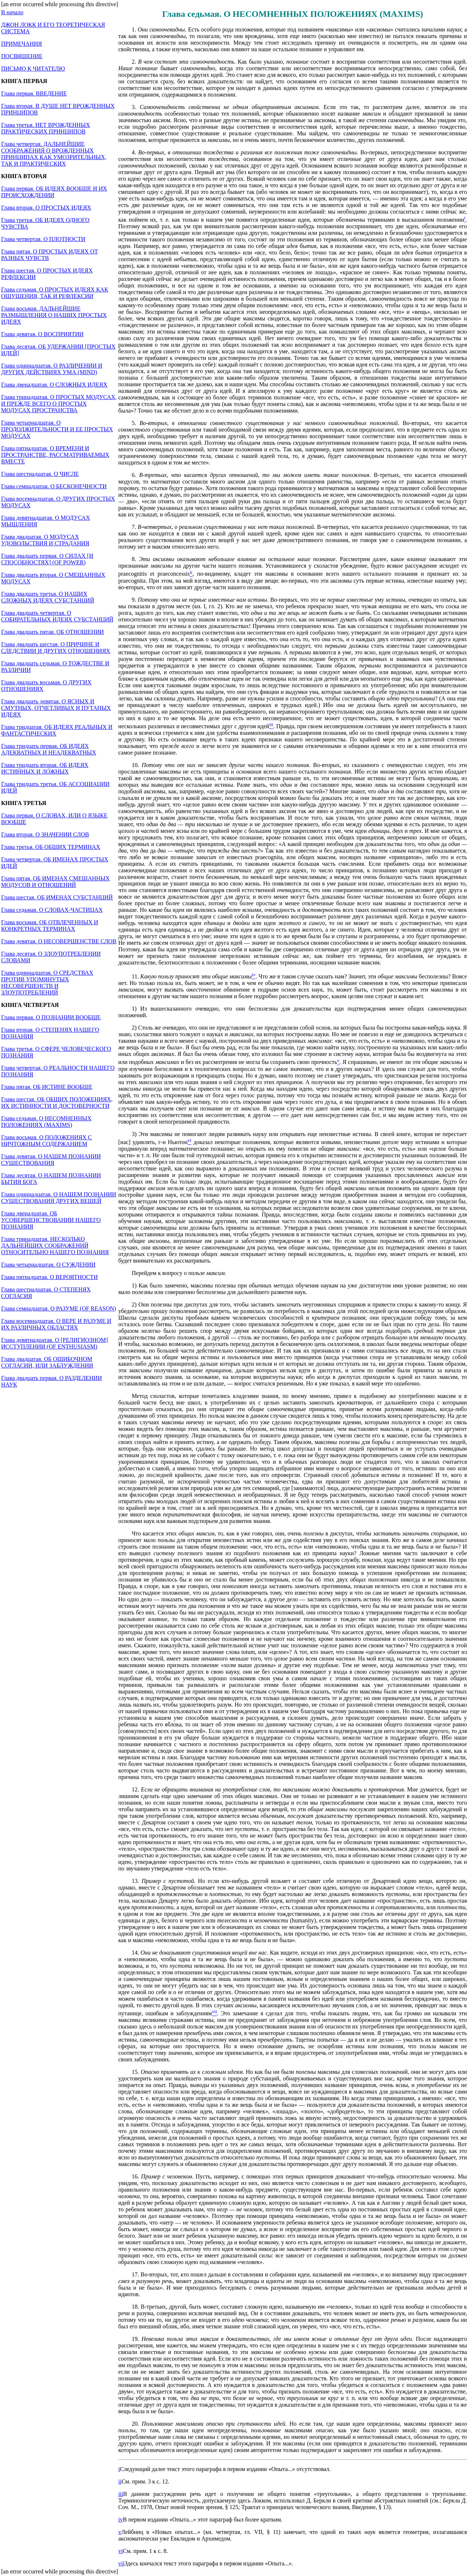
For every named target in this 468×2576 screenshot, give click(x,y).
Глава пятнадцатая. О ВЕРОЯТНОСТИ (49, 1277)
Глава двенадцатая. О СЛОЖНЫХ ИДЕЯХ (54, 384)
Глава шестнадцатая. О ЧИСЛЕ (40, 474)
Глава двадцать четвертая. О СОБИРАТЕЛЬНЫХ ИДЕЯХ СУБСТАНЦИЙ (57, 616)
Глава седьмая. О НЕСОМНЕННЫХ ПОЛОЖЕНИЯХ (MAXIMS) (46, 1121)
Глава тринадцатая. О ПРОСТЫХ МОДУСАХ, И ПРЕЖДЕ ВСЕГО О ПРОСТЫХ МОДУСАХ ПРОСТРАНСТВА (59, 403)
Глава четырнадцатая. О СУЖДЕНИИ (48, 1264)
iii (120, 2494)
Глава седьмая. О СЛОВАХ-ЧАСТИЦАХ (52, 910)
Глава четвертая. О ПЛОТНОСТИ (43, 239)
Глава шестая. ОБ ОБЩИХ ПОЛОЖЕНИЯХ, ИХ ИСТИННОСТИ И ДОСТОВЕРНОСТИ (57, 1102)
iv (120, 2519)
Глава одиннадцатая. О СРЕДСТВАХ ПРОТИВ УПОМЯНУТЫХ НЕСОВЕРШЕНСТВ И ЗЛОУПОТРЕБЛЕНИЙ (47, 983)
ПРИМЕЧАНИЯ (21, 44)
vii (121, 2563)
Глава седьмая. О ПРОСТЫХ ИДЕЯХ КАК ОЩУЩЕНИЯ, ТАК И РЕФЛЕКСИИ (54, 292)
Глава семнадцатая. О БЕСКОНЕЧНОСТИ (54, 486)
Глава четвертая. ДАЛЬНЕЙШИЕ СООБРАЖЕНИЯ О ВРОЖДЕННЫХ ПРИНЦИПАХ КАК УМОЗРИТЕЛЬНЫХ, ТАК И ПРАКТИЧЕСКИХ (53, 154)
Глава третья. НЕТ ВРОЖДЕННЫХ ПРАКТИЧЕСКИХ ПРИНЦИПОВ (45, 128)
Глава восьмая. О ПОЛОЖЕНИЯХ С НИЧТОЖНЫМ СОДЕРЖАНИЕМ (46, 1140)
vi (120, 2551)
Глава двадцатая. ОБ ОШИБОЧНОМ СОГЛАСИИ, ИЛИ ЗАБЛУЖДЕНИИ (47, 1362)
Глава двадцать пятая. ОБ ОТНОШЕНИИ (52, 632)
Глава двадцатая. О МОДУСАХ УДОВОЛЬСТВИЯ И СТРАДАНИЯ (45, 540)
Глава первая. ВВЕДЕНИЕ (34, 93)
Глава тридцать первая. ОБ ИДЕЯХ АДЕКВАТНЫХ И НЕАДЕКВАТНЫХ (48, 749)
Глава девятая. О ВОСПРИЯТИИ (42, 334)
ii (120, 2481)
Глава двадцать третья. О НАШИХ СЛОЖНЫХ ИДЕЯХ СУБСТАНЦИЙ (47, 597)
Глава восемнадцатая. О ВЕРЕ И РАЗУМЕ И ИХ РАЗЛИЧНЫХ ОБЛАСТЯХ (56, 1324)
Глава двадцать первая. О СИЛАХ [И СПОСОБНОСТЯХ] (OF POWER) (47, 559)
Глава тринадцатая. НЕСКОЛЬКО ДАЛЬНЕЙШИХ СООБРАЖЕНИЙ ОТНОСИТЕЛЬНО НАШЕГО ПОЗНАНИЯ (55, 1245)
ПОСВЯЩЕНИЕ (21, 56)
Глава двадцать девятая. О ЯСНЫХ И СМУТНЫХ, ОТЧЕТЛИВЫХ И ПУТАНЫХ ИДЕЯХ (56, 708)
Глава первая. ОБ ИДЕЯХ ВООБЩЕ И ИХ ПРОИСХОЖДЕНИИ (54, 191)
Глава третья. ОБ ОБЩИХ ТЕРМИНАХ (50, 847)
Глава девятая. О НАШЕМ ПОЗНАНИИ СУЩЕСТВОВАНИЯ (51, 1159)
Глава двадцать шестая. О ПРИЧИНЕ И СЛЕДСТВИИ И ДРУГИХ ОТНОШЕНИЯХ (55, 647)
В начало (12, 12)
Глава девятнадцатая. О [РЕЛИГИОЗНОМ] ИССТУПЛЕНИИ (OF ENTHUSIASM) (54, 1343)
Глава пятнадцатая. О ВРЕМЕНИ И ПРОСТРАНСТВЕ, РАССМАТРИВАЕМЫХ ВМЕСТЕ (55, 455)
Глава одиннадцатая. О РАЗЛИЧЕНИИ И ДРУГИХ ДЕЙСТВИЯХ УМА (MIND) (51, 368)
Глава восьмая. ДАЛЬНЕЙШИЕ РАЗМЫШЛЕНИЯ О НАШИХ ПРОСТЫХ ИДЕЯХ (54, 315)
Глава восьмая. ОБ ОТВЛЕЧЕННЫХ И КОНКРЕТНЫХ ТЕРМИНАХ (49, 925)
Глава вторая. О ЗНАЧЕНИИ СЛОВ (45, 834)
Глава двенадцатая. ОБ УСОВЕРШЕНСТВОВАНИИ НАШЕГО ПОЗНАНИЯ (51, 1220)
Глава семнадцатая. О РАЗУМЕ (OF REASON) (58, 1308)
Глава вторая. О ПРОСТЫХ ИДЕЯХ (46, 207)
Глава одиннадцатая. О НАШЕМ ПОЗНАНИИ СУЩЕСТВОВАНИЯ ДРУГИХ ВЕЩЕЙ (58, 1197)
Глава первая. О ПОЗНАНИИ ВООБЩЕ (51, 1017)
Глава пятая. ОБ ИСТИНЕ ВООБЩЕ (47, 1087)
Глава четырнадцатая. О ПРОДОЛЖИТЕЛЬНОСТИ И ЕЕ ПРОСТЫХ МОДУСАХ (57, 429)
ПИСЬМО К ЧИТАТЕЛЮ (33, 68)
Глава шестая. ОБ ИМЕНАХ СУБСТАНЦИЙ (57, 897)
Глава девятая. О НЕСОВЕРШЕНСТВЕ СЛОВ (58, 941)
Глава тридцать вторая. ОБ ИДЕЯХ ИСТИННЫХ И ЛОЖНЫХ (44, 768)
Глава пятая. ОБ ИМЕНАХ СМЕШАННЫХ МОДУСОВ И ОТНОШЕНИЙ (55, 881)
